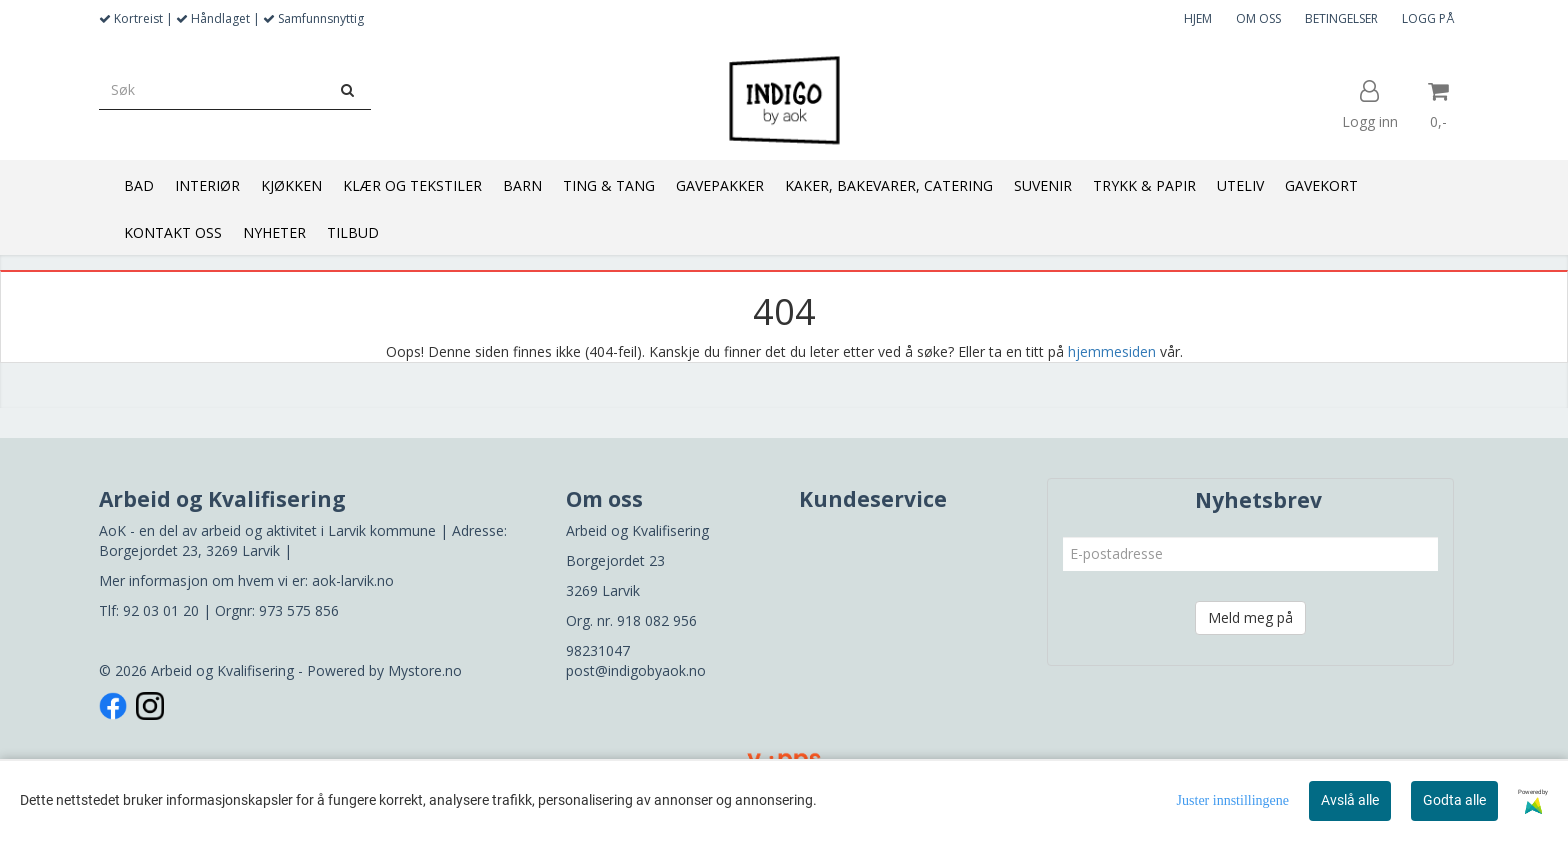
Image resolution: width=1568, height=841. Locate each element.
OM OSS (1258, 18)
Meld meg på (1250, 617)
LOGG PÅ (1428, 18)
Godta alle (1454, 800)
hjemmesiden (1112, 351)
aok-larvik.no (353, 580)
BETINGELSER (1341, 18)
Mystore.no (425, 670)
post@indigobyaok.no (636, 670)
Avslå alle (1350, 800)
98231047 (598, 650)
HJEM (1198, 18)
